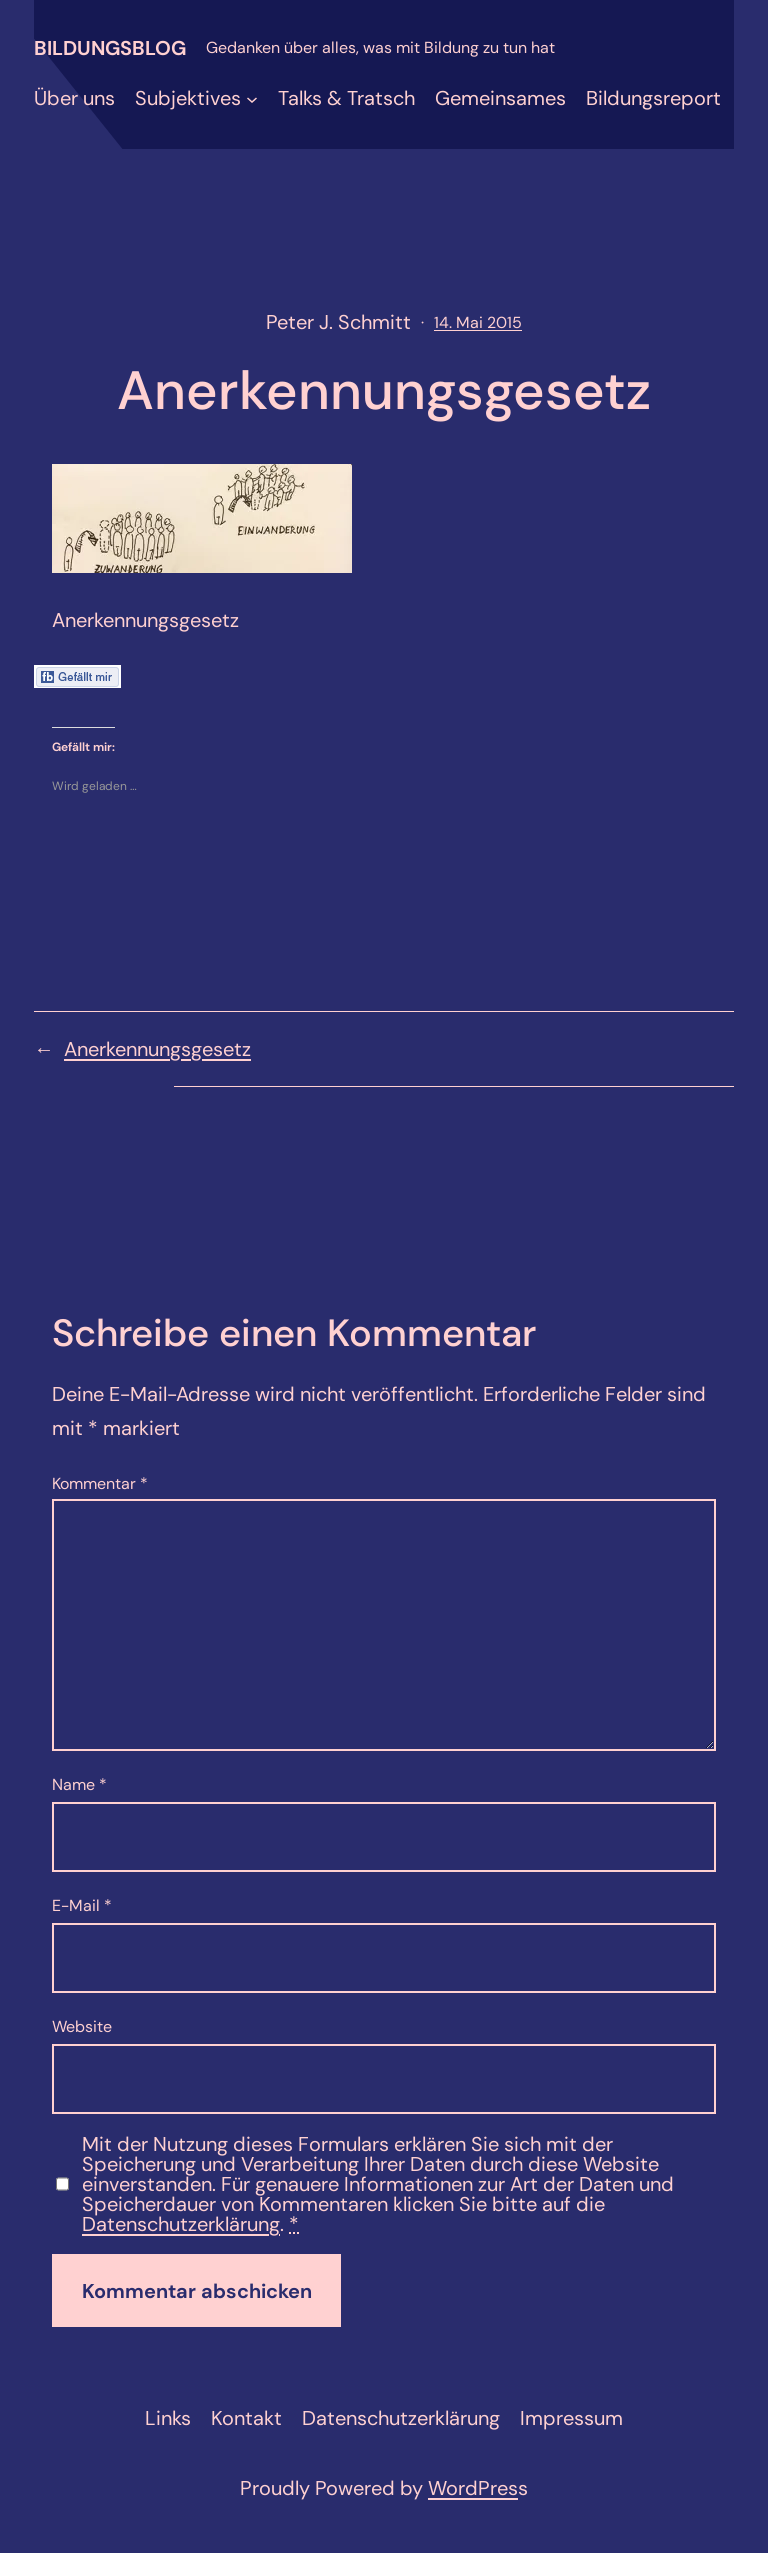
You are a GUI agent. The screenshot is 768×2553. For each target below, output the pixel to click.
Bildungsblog (110, 48)
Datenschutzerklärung (181, 2224)
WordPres (473, 2488)
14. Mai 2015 (478, 322)
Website (82, 2026)
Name (79, 1784)
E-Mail (82, 1905)
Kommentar (100, 1483)
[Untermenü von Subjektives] (252, 98)
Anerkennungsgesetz (157, 1049)
